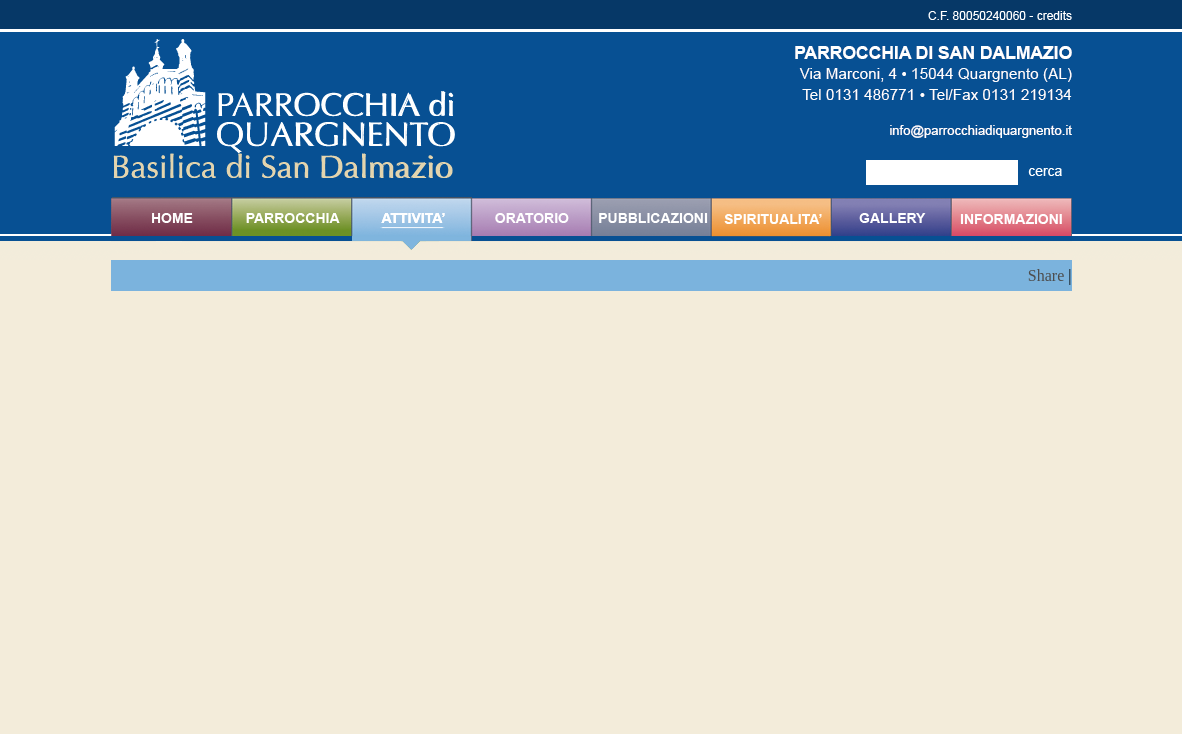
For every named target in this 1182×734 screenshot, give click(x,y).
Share (1046, 275)
